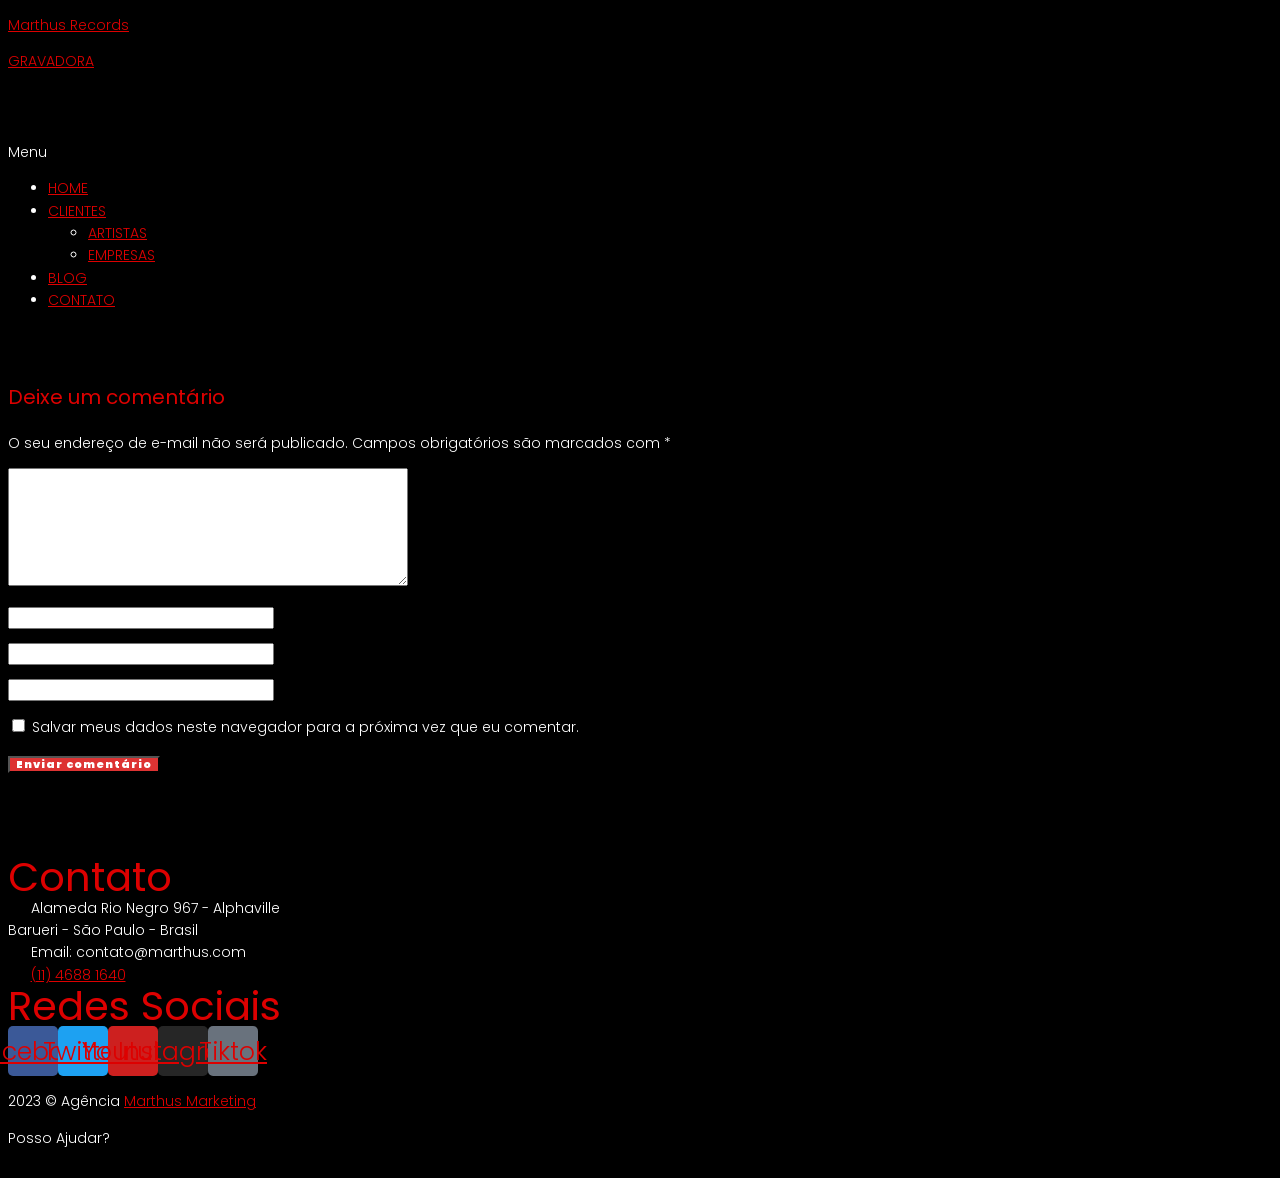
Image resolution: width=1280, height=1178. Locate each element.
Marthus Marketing (190, 1122)
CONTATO (81, 300)
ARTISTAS (117, 233)
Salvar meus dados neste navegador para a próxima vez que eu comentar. (305, 748)
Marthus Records (68, 25)
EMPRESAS (121, 255)
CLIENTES (77, 211)
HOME (68, 188)
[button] (640, 152)
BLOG (67, 278)
